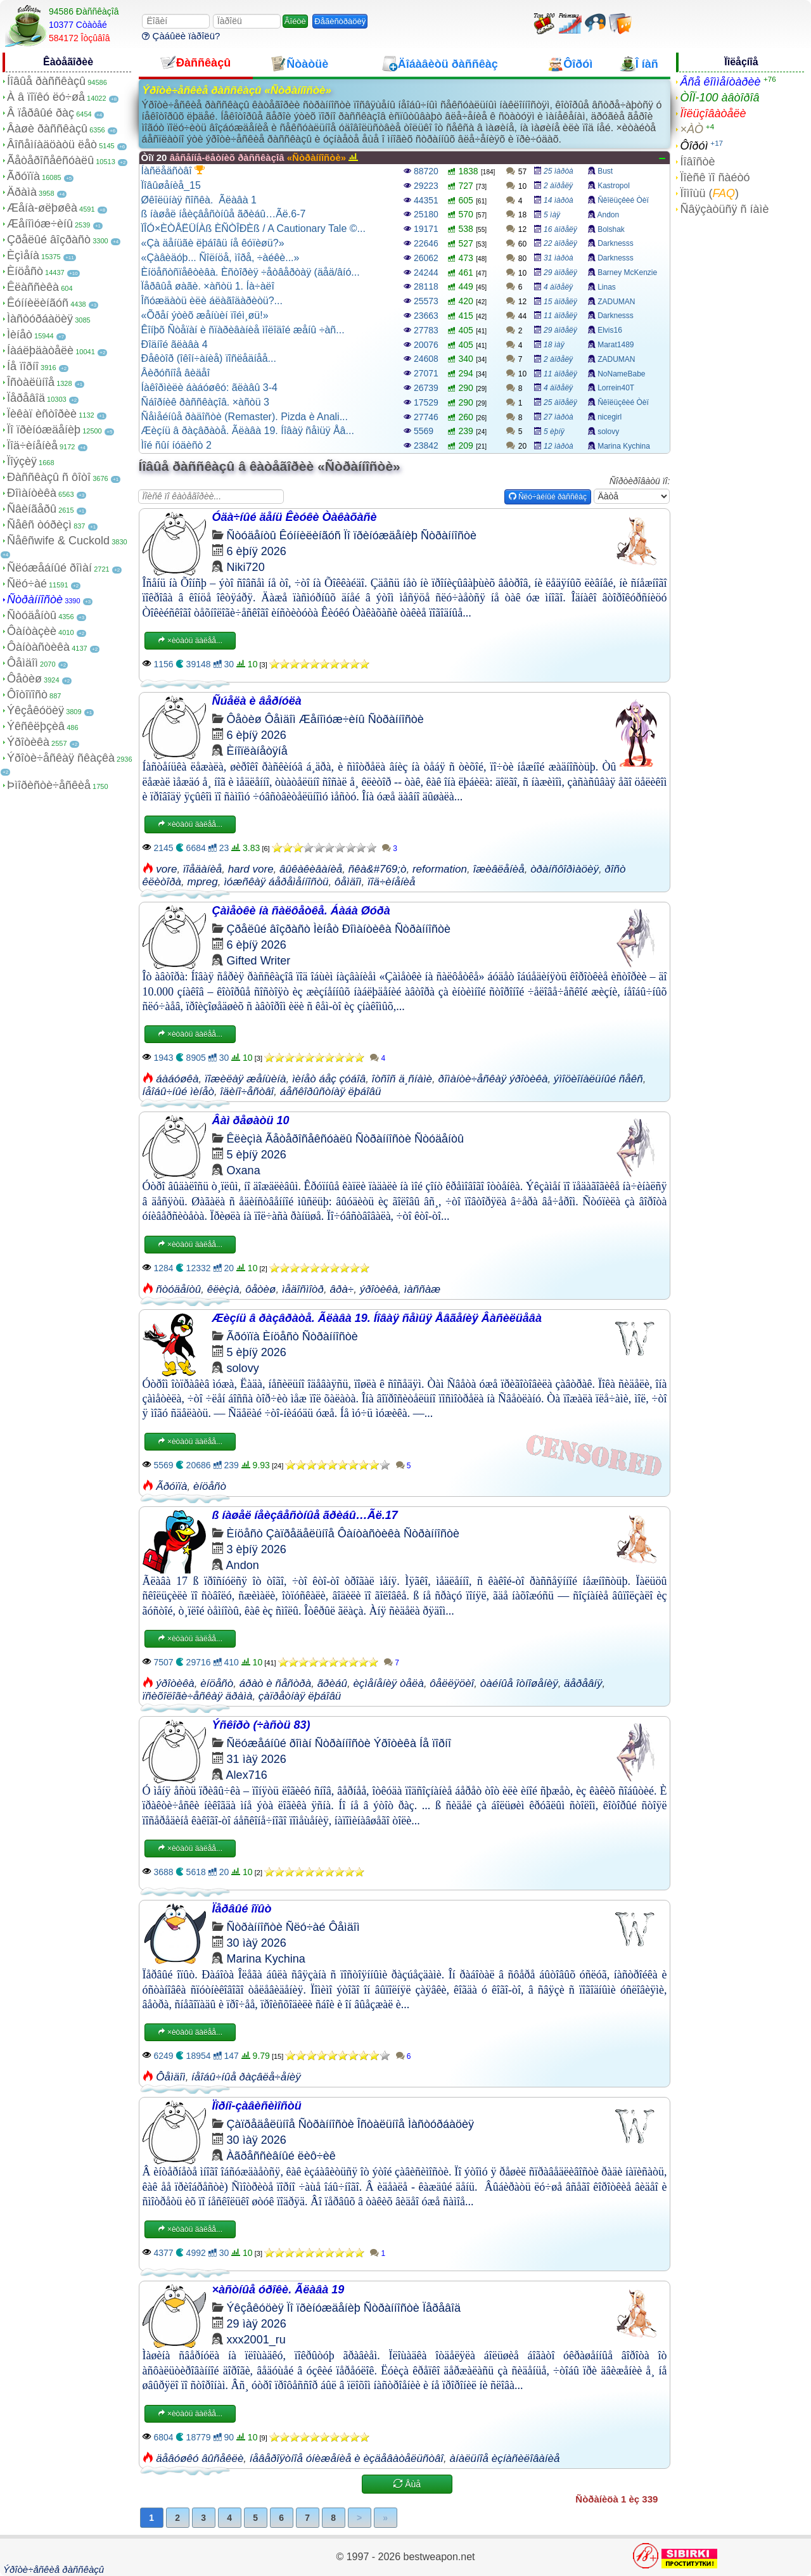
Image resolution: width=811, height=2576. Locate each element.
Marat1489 (615, 344)
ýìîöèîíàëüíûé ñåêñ (598, 1079)
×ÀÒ (691, 129)
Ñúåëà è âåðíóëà (257, 701)
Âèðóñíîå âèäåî (175, 373)
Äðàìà (22, 192)
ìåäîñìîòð (303, 1289)
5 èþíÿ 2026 (256, 1154)
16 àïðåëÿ (560, 229)
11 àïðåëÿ (560, 315)
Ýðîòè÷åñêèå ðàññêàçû (53, 2569)
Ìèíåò (19, 334)
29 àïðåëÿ (560, 272)
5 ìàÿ (552, 214)
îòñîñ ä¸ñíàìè (402, 1079)
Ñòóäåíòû (31, 615)
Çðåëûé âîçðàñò (49, 239)
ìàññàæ (422, 1289)
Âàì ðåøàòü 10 (251, 1120)
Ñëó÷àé (27, 583)
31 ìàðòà (558, 257)
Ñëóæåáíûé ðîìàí (49, 567)
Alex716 (246, 1775)
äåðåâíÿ (583, 1683)
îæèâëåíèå (498, 869)
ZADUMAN (616, 301)
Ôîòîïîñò (27, 694)
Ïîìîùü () (709, 193)
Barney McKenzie (627, 272)
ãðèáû (332, 1683)
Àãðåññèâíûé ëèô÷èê (281, 2156)
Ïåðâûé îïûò (242, 1908)
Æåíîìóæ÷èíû (40, 223)
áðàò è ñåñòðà (275, 1683)
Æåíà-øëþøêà (42, 208)
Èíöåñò (25, 271)
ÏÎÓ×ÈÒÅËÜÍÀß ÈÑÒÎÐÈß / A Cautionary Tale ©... (253, 228)
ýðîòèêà (379, 1289)
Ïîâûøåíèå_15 (171, 185)
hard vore (251, 869)
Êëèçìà (244, 1138)
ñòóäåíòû (178, 1289)
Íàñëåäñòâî (173, 170)
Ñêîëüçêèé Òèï (623, 200)
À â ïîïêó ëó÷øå (46, 97)
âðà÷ (341, 1289)
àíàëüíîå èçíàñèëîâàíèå (505, 2458)
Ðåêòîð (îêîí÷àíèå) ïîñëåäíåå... (208, 358)
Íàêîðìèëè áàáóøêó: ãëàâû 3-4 (209, 387)
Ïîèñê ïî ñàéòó (715, 177)
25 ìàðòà (558, 171)
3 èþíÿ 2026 (256, 1549)
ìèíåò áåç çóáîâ (329, 1079)
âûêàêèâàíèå (310, 869)
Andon (608, 214)
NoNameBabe (621, 373)
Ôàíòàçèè (31, 631)
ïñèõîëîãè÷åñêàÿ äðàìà (198, 1696)
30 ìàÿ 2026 (256, 1943)
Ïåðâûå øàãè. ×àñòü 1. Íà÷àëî (207, 286)
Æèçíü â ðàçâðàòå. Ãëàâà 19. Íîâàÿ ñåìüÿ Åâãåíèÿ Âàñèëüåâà (377, 1318)
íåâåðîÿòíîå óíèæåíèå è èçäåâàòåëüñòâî (347, 2458)
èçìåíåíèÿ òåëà (388, 1683)
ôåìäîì (348, 882)
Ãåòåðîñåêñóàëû (50, 160)
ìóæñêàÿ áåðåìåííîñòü (276, 882)
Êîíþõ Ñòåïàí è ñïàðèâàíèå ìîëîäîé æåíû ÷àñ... (243, 329)
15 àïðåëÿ (560, 301)
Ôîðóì (694, 145)
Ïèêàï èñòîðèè (42, 413)
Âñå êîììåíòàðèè (720, 81)
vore (166, 869)
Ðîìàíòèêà (31, 493)
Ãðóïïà (23, 176)
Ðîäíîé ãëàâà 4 (174, 344)
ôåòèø (260, 1289)
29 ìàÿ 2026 (256, 2323)
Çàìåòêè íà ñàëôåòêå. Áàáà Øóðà (301, 910)
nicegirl (609, 417)
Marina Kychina (623, 446)
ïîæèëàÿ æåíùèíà (245, 1079)
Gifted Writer (259, 960)
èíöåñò (209, 1486)
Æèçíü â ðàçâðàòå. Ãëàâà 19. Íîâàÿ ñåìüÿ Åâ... (247, 430)
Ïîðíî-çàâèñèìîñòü (257, 2105)
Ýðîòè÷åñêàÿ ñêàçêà (61, 758)
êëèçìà (223, 1289)
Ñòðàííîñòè (35, 599)
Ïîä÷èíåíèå (32, 445)
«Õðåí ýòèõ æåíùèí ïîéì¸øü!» (205, 315)
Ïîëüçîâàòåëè (713, 113)
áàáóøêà (177, 1079)
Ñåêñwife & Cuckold (58, 540)
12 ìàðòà (558, 446)
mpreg (203, 882)
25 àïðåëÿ (560, 402)
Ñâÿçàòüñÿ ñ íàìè (724, 209)
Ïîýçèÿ (22, 461)
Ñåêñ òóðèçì (39, 524)
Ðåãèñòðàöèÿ (340, 21)
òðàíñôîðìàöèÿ (564, 869)
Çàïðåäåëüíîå (300, 1533)
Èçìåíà (23, 255)
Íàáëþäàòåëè (40, 350)
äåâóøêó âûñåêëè (199, 2458)
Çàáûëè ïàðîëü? (181, 35)
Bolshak (611, 229)
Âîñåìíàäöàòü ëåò (52, 144)
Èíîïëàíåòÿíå (257, 751)
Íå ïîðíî (23, 366)
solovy (608, 431)
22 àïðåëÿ (560, 243)
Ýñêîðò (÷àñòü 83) (261, 1725)
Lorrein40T (615, 387)
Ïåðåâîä (26, 398)
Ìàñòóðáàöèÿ (40, 318)
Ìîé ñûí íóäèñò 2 (176, 445)
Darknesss (615, 243)
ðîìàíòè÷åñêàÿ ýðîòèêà (493, 1079)
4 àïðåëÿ (558, 287)
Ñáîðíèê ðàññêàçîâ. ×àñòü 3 (205, 402)
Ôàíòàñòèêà (38, 647)
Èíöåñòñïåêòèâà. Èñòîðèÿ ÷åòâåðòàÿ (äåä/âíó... (250, 272)
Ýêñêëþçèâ (36, 726)
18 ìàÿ (554, 344)
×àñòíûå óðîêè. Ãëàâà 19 (278, 2289)
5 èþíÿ (554, 431)
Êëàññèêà (33, 287)
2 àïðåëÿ (558, 185)
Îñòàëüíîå (30, 382)
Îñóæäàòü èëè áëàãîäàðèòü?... (212, 300)
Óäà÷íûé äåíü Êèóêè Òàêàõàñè (294, 517)
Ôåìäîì (22, 663)
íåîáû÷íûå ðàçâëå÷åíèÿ (246, 2077)
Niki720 (246, 567)
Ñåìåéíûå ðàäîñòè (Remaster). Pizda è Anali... (244, 416)
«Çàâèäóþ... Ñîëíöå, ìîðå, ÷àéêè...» (220, 257)
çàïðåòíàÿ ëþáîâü (300, 1696)
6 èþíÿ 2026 (256, 551)
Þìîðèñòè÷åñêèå (49, 785)
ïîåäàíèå (202, 869)
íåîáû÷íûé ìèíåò (178, 1092)
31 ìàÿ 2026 (256, 1759)
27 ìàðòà (558, 417)
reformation (439, 869)
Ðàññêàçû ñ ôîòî (49, 477)
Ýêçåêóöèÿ (35, 710)
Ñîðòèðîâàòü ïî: (640, 481)
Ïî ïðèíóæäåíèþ (43, 429)
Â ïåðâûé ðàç (40, 112)
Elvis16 (609, 330)
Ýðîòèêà (28, 742)
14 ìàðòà (558, 200)
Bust (605, 171)
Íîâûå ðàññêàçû (46, 81)
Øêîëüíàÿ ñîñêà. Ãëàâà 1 (199, 200)
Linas (606, 287)
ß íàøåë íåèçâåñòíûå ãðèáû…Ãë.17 (305, 1515)
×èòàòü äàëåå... (190, 640)
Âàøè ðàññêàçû (47, 128)
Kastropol (613, 185)
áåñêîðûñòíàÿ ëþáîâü (330, 1092)
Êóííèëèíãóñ (37, 303)
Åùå (407, 2484)
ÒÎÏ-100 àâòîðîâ (719, 97)
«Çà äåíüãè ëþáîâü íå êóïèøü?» (212, 243)
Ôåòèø (24, 678)
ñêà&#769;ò (377, 869)
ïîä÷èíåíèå (391, 882)
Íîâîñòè (697, 161)
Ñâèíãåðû (31, 509)
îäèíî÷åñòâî (247, 1092)
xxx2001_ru (256, 2339)
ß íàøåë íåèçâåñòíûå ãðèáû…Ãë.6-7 (223, 213)
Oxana (243, 1170)
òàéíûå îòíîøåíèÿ (519, 1683)
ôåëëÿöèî (452, 1683)
